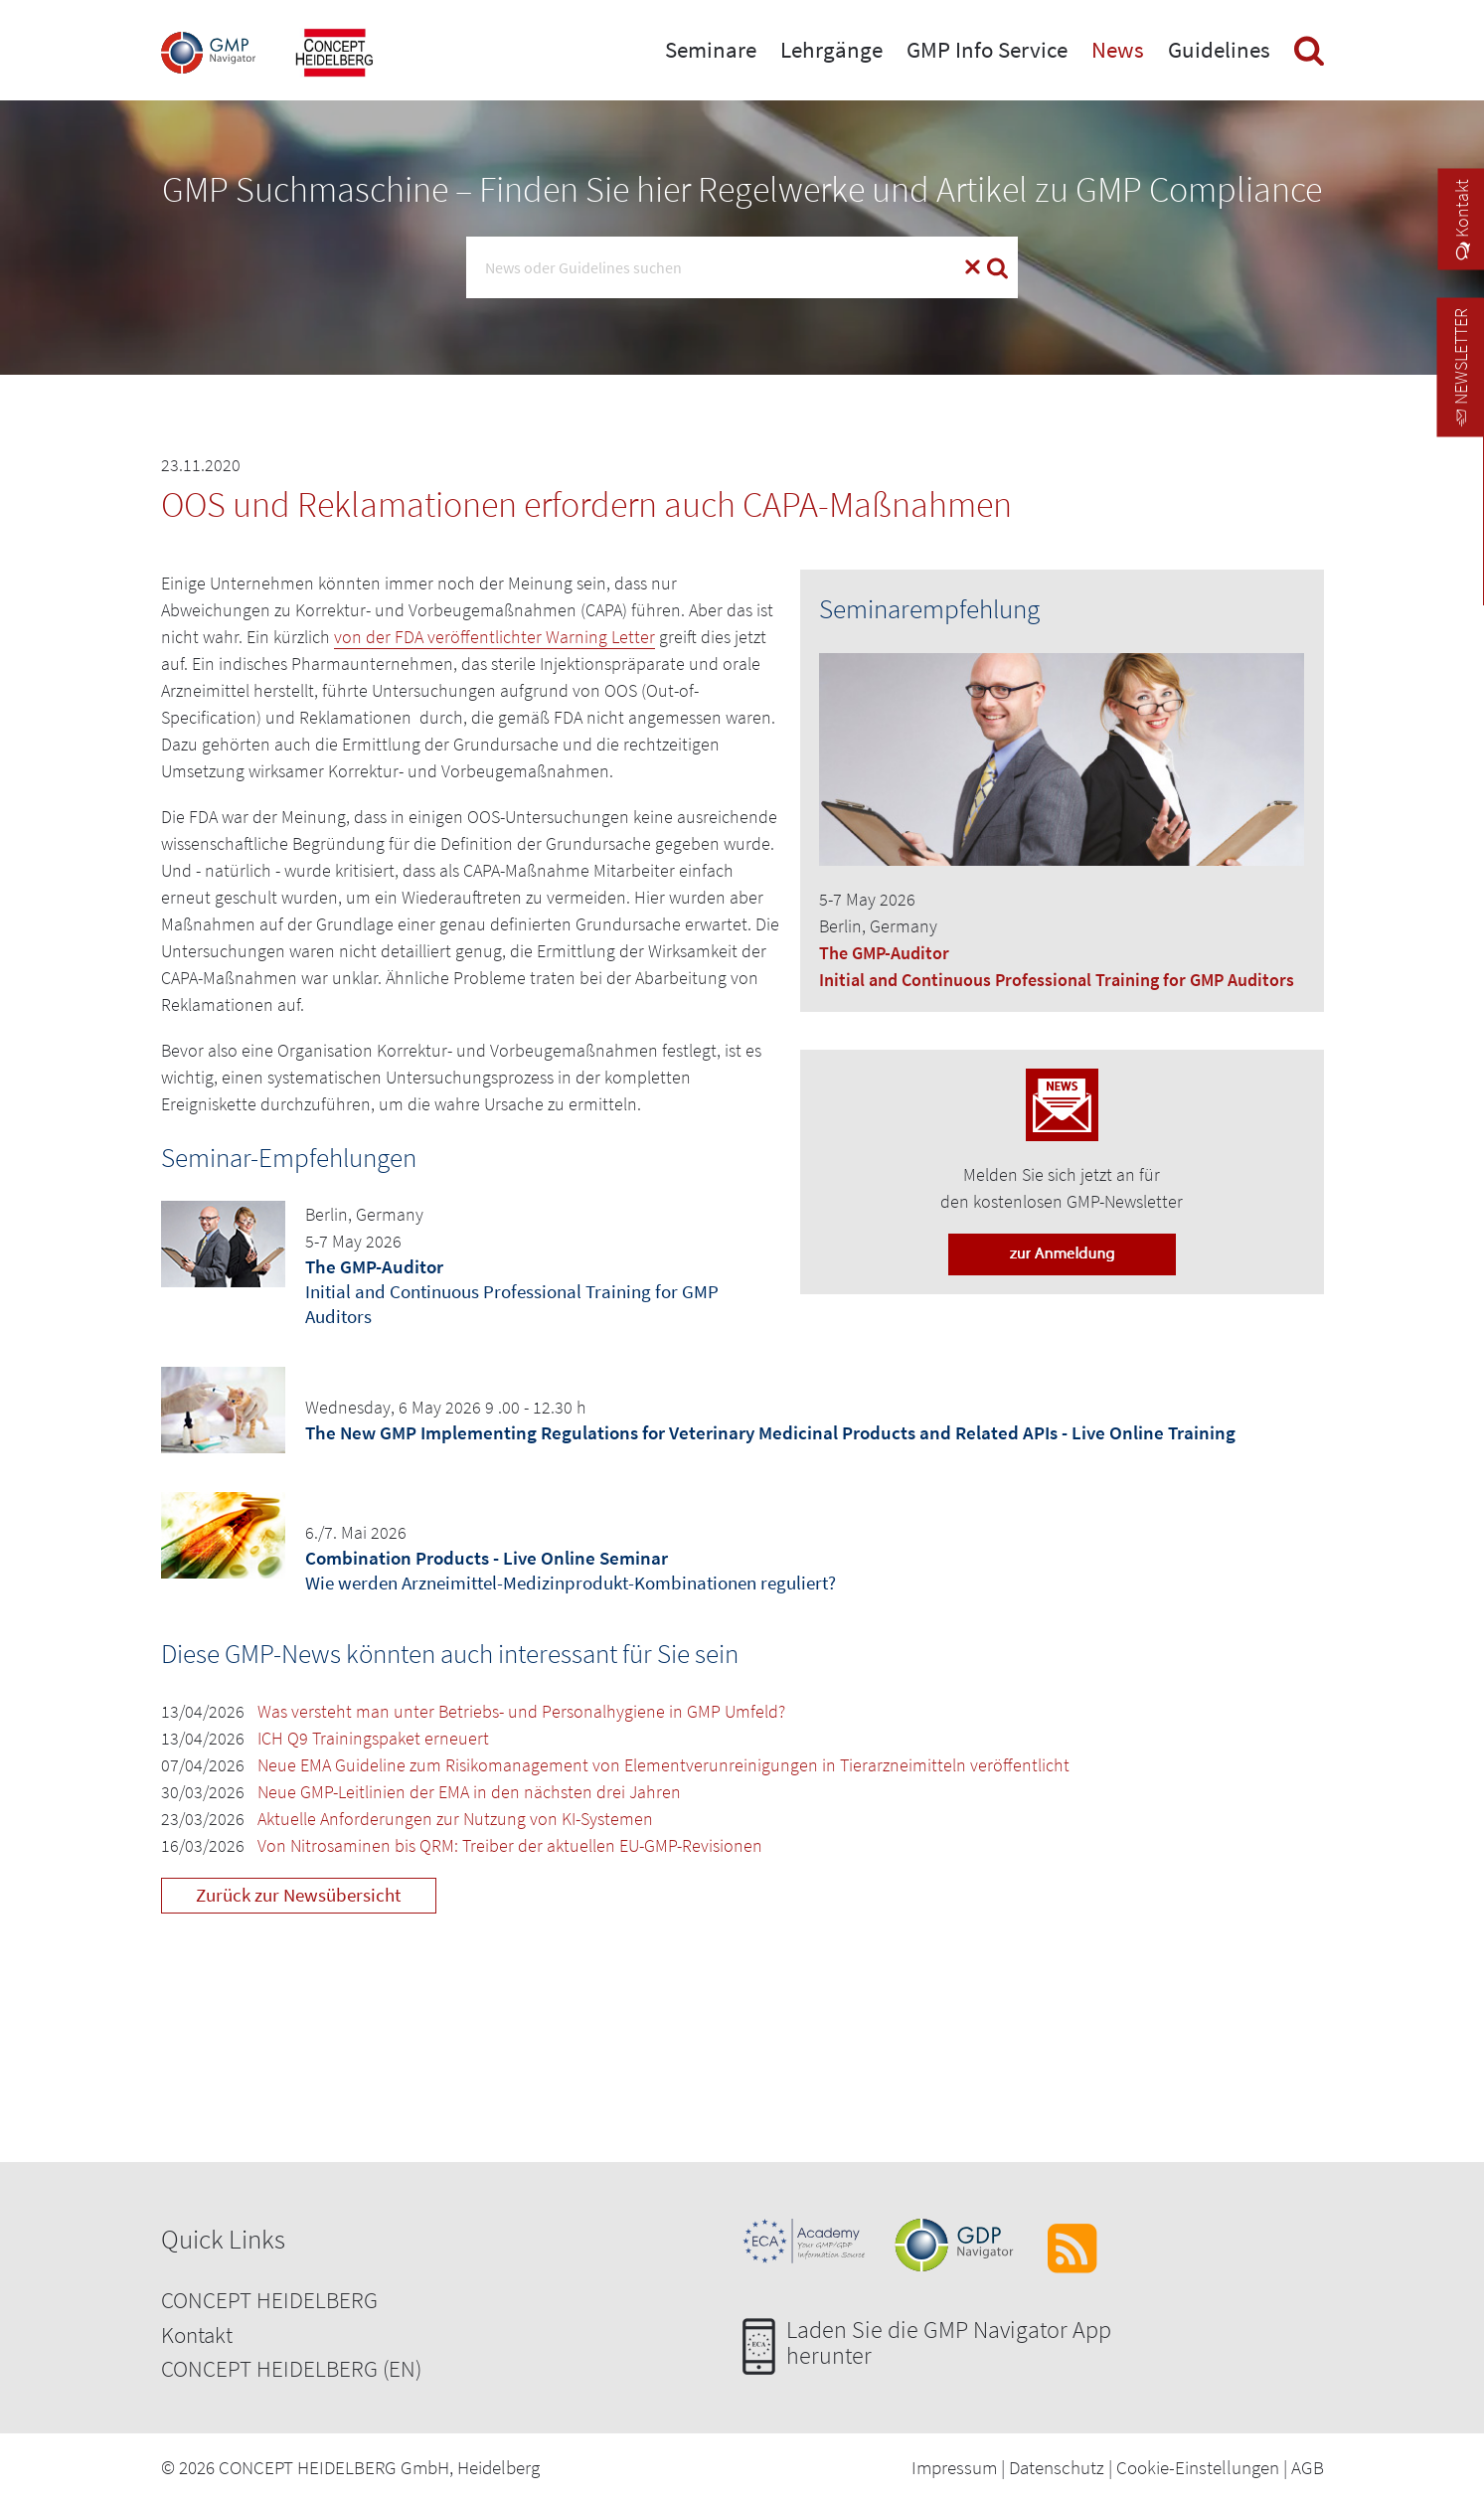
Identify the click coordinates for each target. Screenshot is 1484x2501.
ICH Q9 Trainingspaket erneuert (373, 1738)
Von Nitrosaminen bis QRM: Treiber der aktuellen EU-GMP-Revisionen (509, 1845)
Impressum (954, 2467)
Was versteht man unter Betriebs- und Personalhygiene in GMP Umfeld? (521, 1711)
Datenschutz (1056, 2467)
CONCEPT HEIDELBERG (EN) (291, 2368)
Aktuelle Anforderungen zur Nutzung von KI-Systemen (455, 1818)
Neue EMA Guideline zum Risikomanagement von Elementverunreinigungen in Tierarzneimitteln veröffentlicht (663, 1764)
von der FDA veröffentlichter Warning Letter (494, 636)
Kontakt (197, 2334)
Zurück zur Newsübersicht (298, 1895)
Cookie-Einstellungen (1197, 2467)
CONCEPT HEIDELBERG (269, 2299)
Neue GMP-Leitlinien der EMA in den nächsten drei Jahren (469, 1791)
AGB (1307, 2467)
